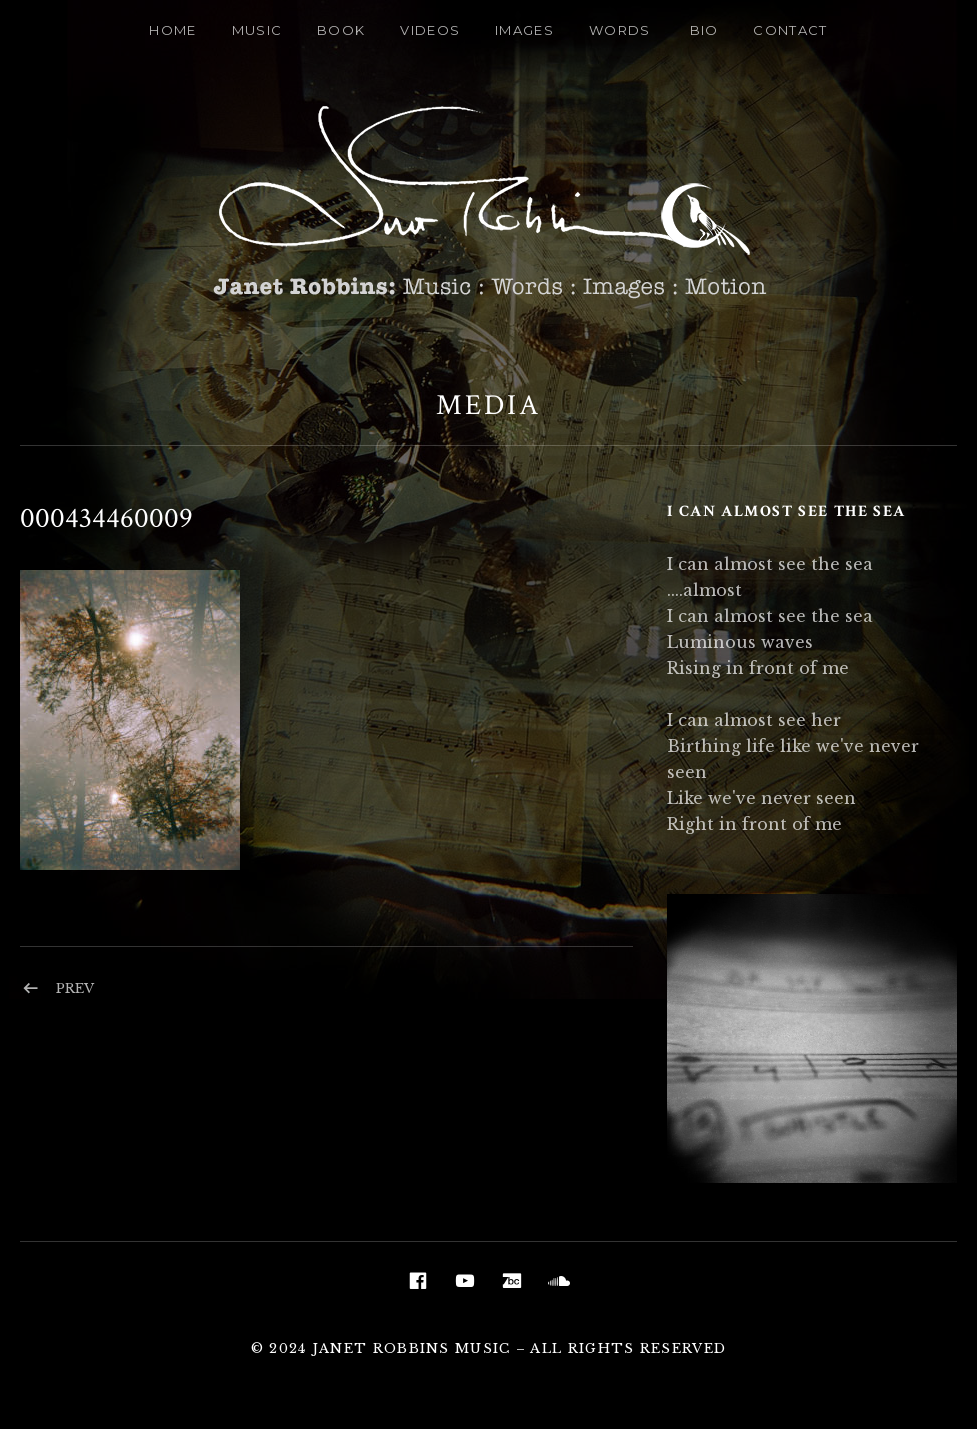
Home (172, 30)
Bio (704, 30)
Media (488, 405)
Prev (75, 988)
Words (620, 30)
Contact (790, 30)
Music (257, 30)
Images (524, 30)
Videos (430, 30)
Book (341, 30)
